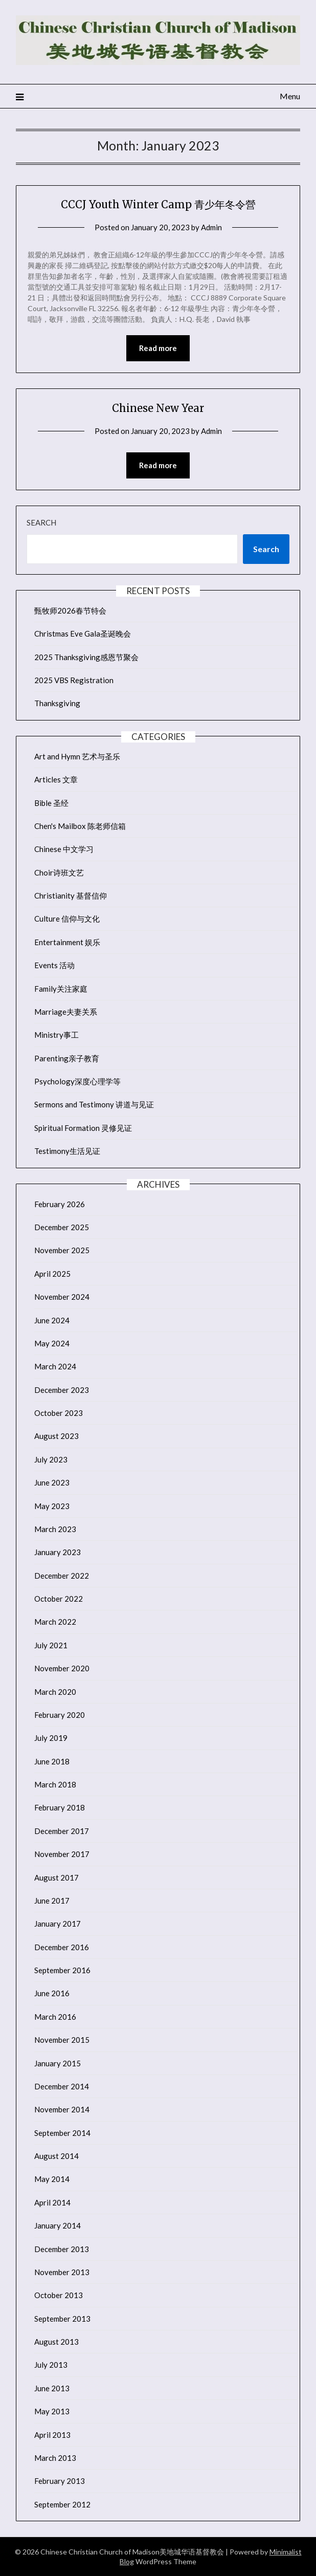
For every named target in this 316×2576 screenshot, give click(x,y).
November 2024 (61, 1296)
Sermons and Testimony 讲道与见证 (94, 1104)
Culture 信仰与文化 (67, 918)
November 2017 (61, 1854)
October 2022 (58, 1598)
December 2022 (61, 1575)
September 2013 (62, 2318)
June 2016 (52, 1993)
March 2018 (55, 1784)
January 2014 (57, 2225)
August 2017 (56, 1877)
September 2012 (62, 2504)
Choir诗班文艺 (59, 872)
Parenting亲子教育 (66, 1058)
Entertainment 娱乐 (67, 942)
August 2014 (56, 2155)
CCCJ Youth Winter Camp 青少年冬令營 (158, 204)
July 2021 (50, 1645)
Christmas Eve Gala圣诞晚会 (82, 633)
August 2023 (56, 1435)
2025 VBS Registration (74, 680)
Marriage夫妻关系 (65, 1011)
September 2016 (62, 1970)
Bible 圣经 (51, 802)
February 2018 (59, 1807)
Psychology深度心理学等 (77, 1081)
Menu (290, 96)
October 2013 (58, 2295)
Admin (211, 227)
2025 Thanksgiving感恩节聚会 (86, 657)
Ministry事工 (56, 1034)
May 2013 (52, 2411)
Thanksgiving (57, 703)
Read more (158, 348)
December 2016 (61, 1947)
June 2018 (52, 1761)
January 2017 (57, 1923)
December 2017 (61, 1831)
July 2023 (50, 1459)
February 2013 (59, 2480)
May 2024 (52, 1343)
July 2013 (50, 2364)
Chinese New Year (158, 408)
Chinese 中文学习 (64, 849)
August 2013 (56, 2341)
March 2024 (55, 1366)
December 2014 (61, 2086)
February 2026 (59, 1204)
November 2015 (61, 2039)
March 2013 (55, 2457)
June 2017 (52, 1900)
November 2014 (61, 2109)
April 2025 (52, 1273)
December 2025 (61, 1227)
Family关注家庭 (60, 988)
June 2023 (52, 1482)
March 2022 (55, 1621)
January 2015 (57, 2063)
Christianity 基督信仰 (70, 895)
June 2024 (52, 1320)
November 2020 (61, 1668)
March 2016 (55, 2016)
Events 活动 (54, 965)
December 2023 (61, 1389)
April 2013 (52, 2434)
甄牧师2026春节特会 (70, 610)
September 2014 (62, 2132)
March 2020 (55, 1691)
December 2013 (61, 2249)
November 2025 (61, 1250)
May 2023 (52, 1506)
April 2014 (52, 2202)
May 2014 (52, 2179)
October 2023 (58, 1412)
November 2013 (61, 2272)
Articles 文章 (56, 779)
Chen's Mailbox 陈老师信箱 (80, 826)
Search (41, 522)
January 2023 (57, 1552)
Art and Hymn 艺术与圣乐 (77, 756)
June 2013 (52, 2388)
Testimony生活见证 (67, 1150)
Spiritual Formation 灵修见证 (83, 1127)
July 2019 (50, 1737)
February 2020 (59, 1714)
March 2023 (55, 1529)
